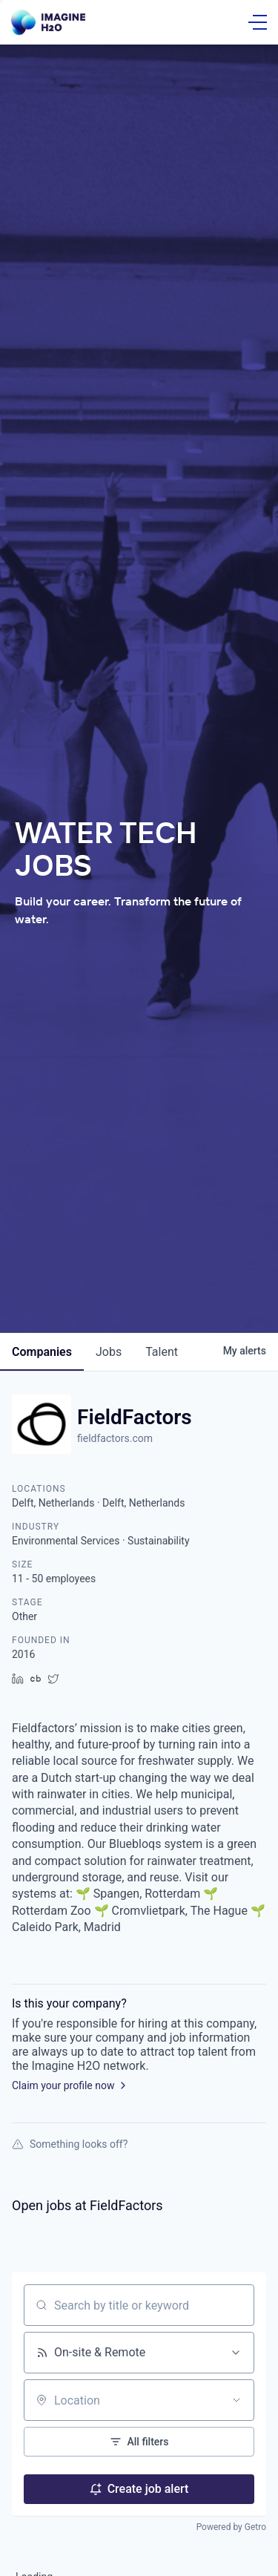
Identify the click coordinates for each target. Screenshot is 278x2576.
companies (42, 1352)
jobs (109, 1352)
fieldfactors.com (115, 1438)
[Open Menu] (257, 22)
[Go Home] (48, 23)
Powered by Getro (231, 2527)
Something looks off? (70, 2144)
